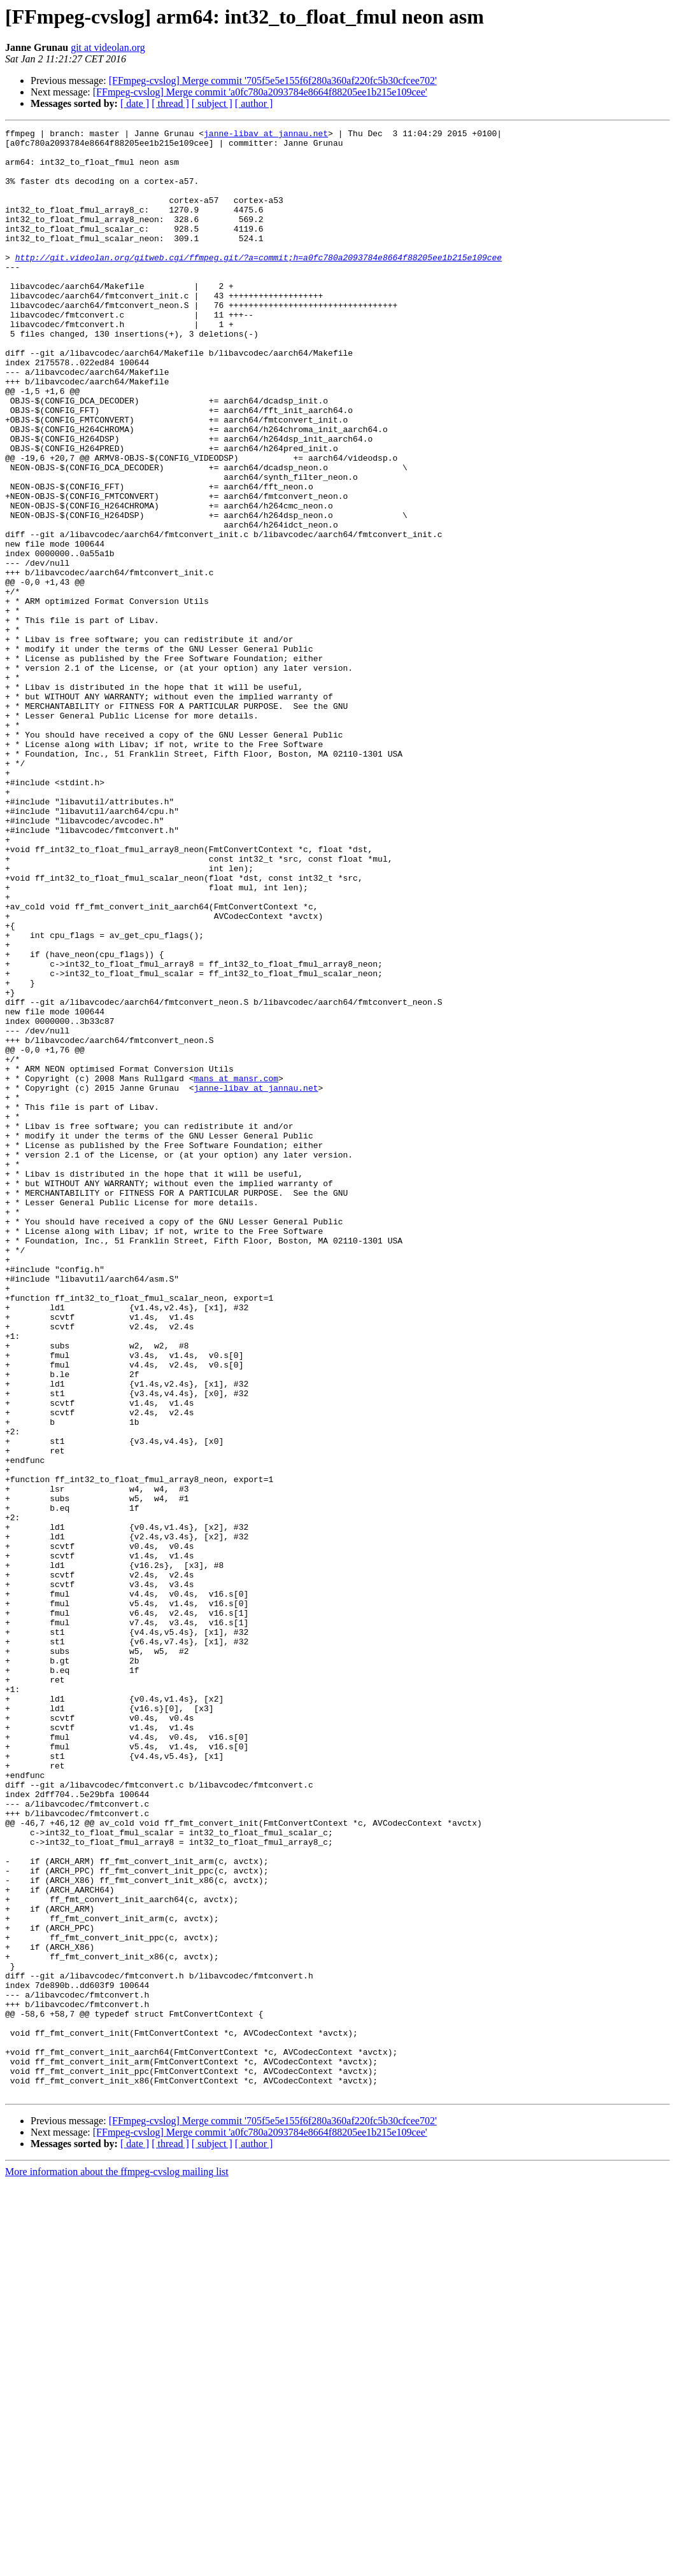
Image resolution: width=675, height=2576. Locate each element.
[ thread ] (170, 103)
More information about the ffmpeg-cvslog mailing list (117, 2564)
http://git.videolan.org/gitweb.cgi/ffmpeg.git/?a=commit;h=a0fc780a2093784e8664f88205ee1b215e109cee (258, 284)
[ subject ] (212, 103)
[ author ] (254, 103)
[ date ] (134, 103)
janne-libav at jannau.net (266, 135)
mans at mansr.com (236, 1269)
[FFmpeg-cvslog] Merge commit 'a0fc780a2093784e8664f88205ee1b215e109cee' (260, 92)
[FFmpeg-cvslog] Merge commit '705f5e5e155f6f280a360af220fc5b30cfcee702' (273, 80)
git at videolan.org (108, 47)
